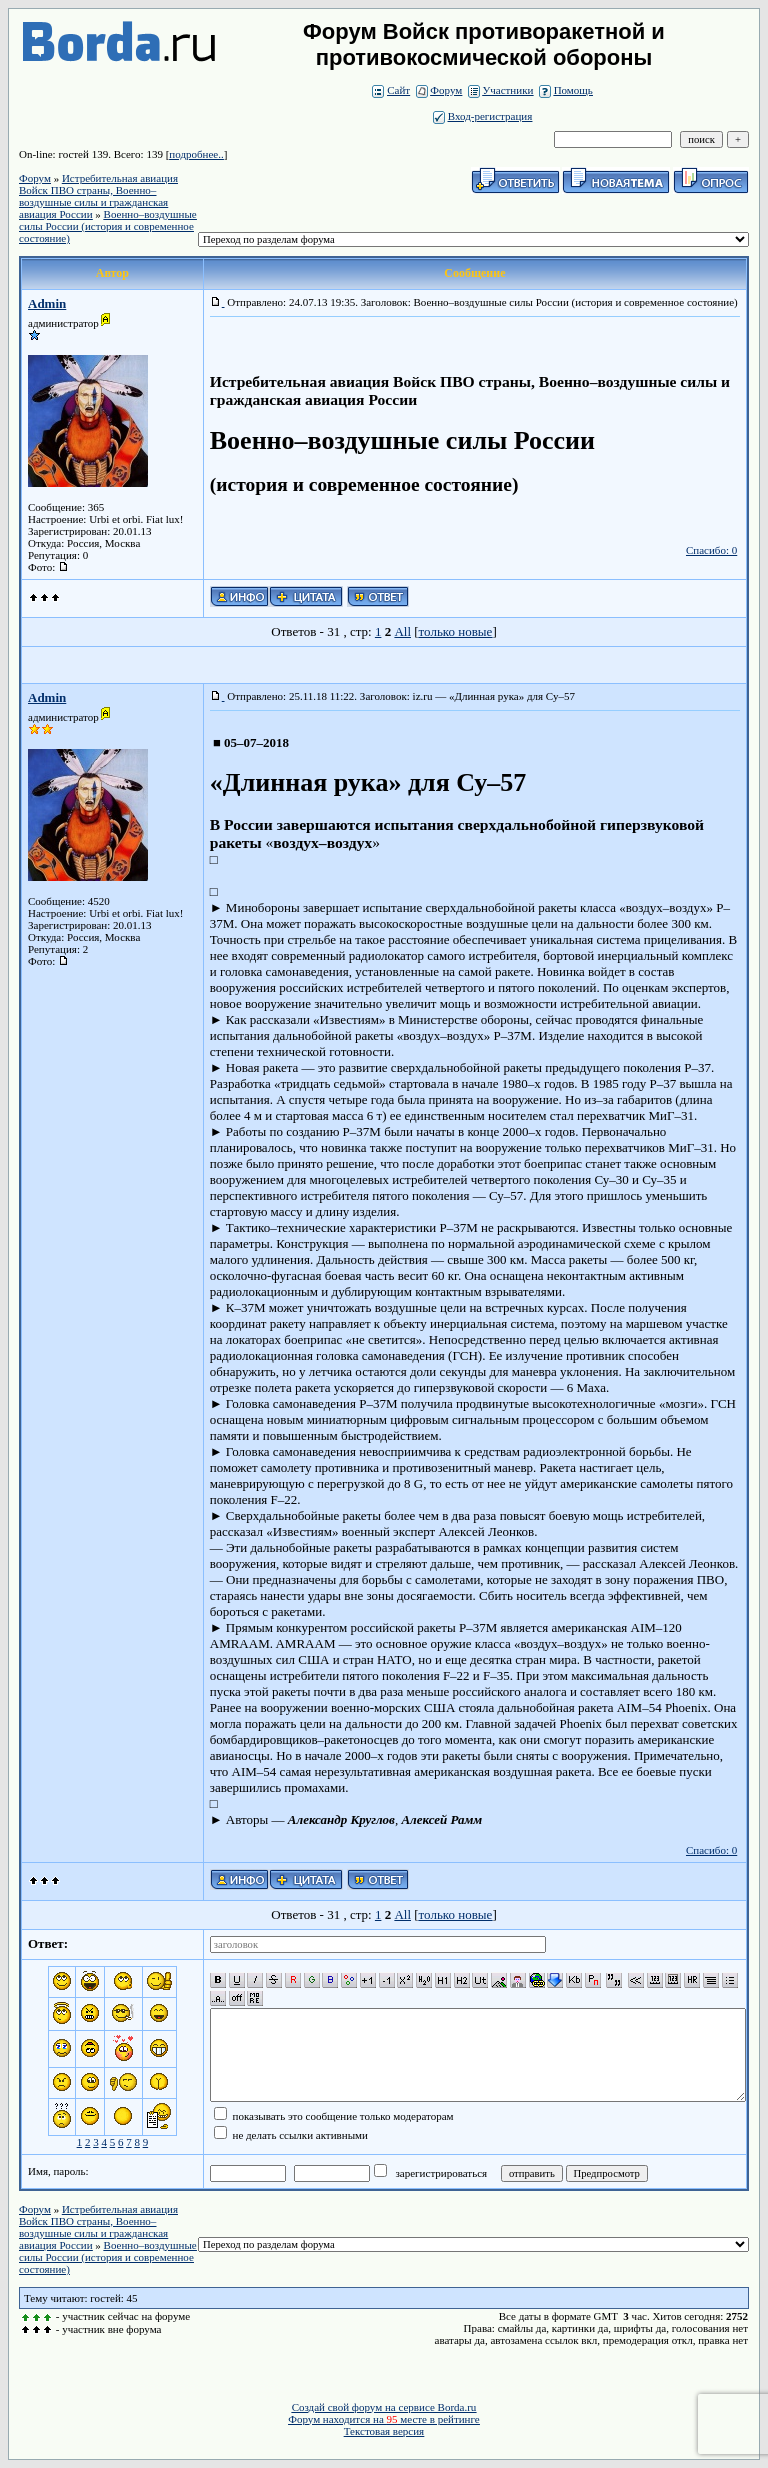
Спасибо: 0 (711, 550)
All (402, 631)
